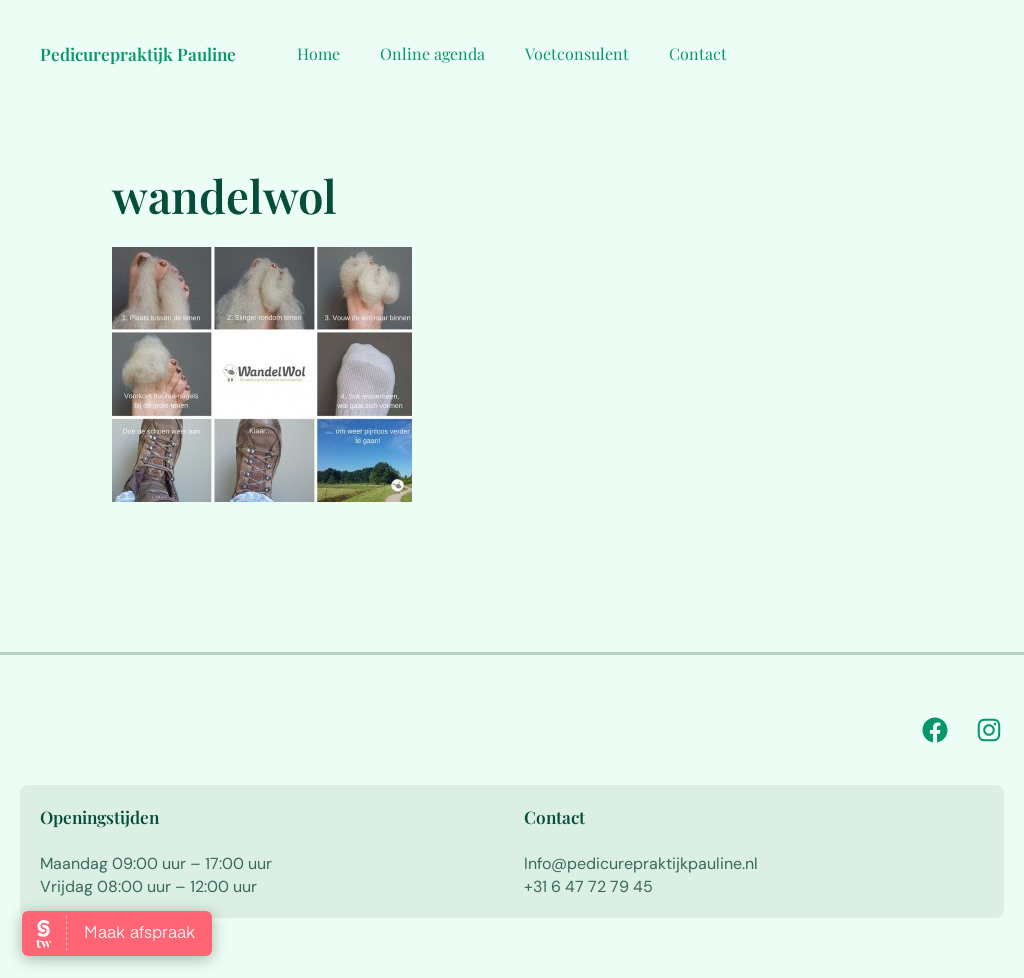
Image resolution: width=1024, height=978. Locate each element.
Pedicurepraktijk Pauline (138, 53)
